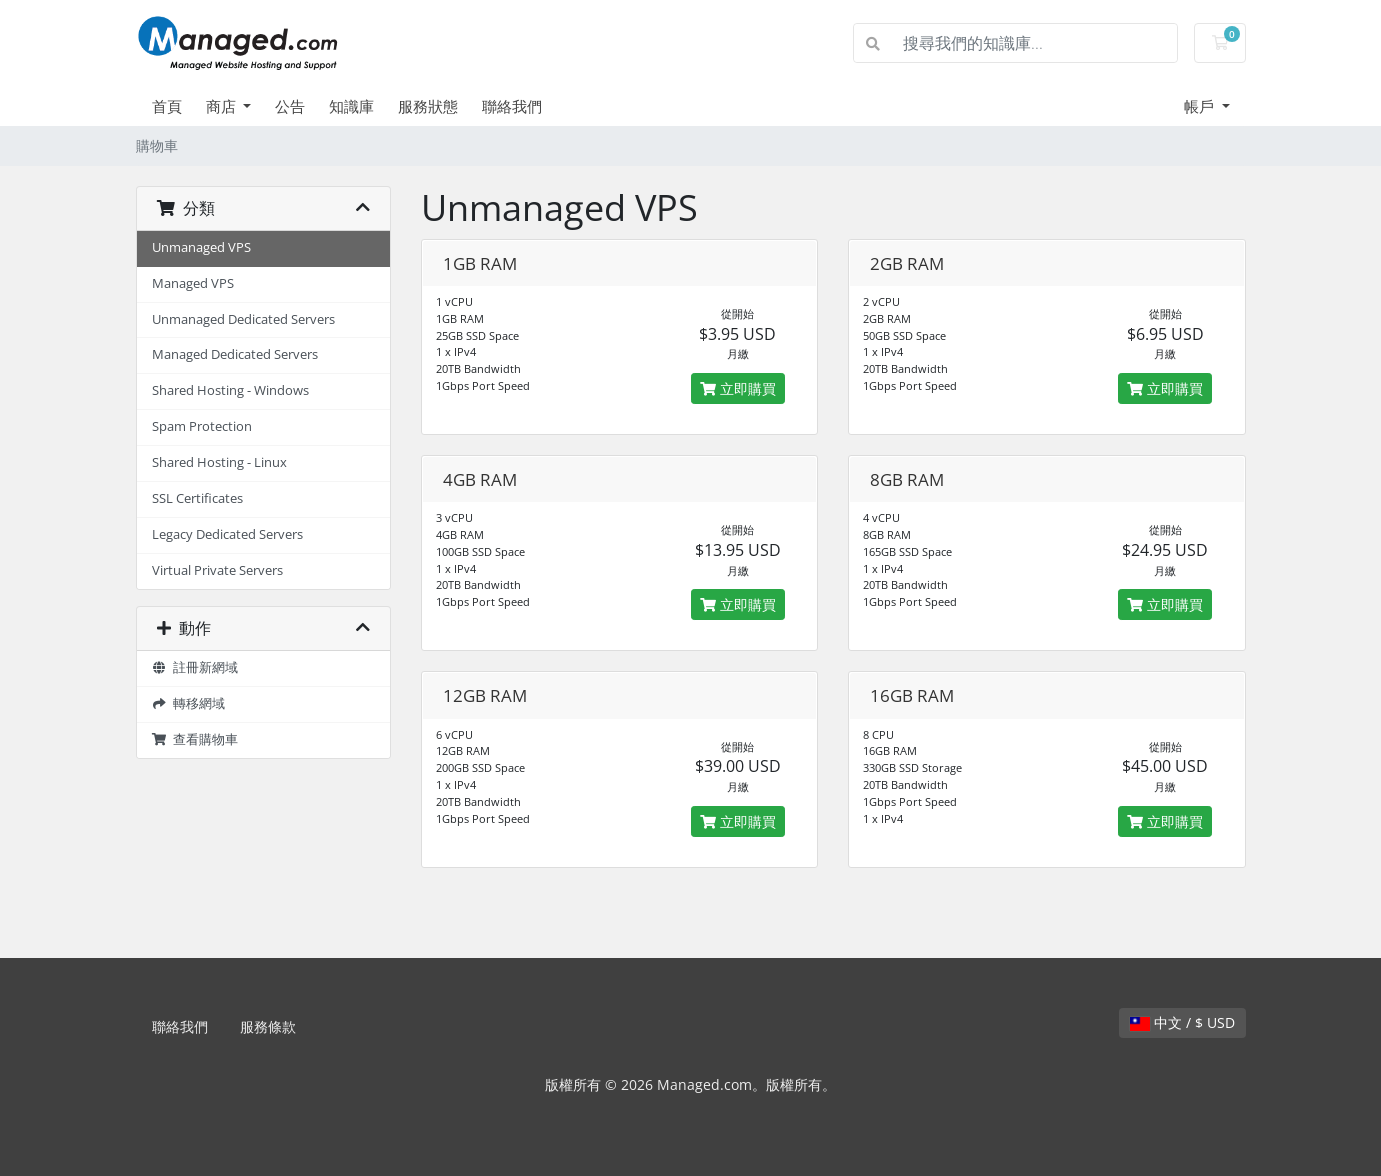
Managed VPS (193, 283)
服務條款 (268, 1026)
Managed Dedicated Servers (235, 354)
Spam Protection (202, 426)
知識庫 (351, 106)
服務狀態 (428, 106)
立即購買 (738, 388)
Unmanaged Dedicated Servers (243, 319)
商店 (223, 106)
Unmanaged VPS (201, 247)
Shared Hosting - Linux (219, 462)
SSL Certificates (197, 498)
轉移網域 (189, 703)
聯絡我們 (512, 106)
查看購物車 (195, 739)
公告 (290, 106)
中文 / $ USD (1182, 1022)
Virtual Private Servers (217, 570)
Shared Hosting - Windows (230, 390)
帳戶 (1201, 106)
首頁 (167, 106)
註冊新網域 (195, 667)
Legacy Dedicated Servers (227, 534)
